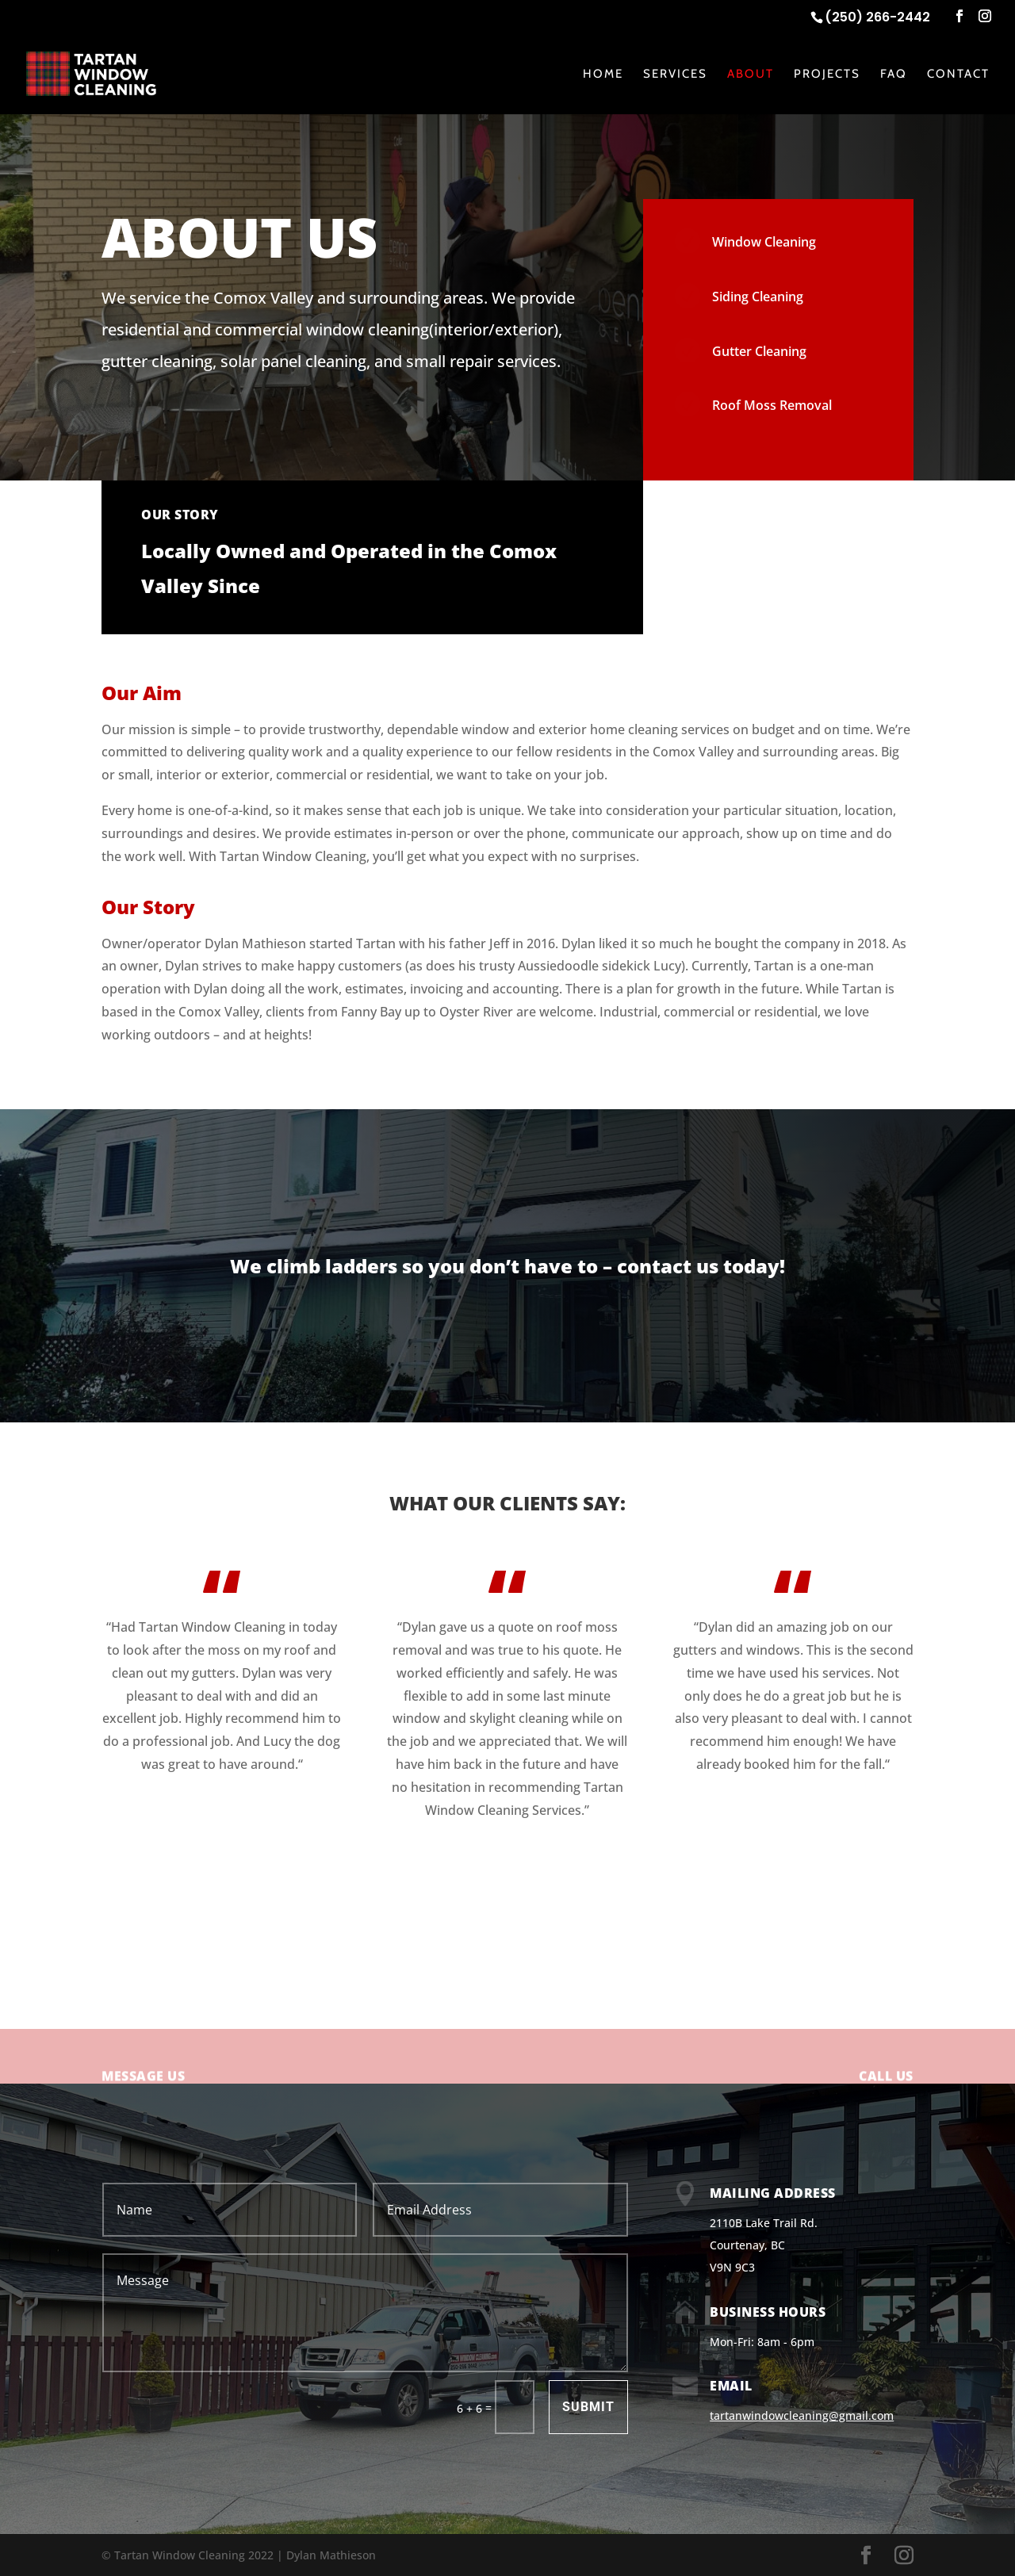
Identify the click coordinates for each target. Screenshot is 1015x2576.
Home (603, 74)
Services (675, 74)
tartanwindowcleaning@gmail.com (802, 2415)
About (750, 74)
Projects (827, 74)
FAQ (893, 74)
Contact (958, 74)
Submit (588, 2406)
